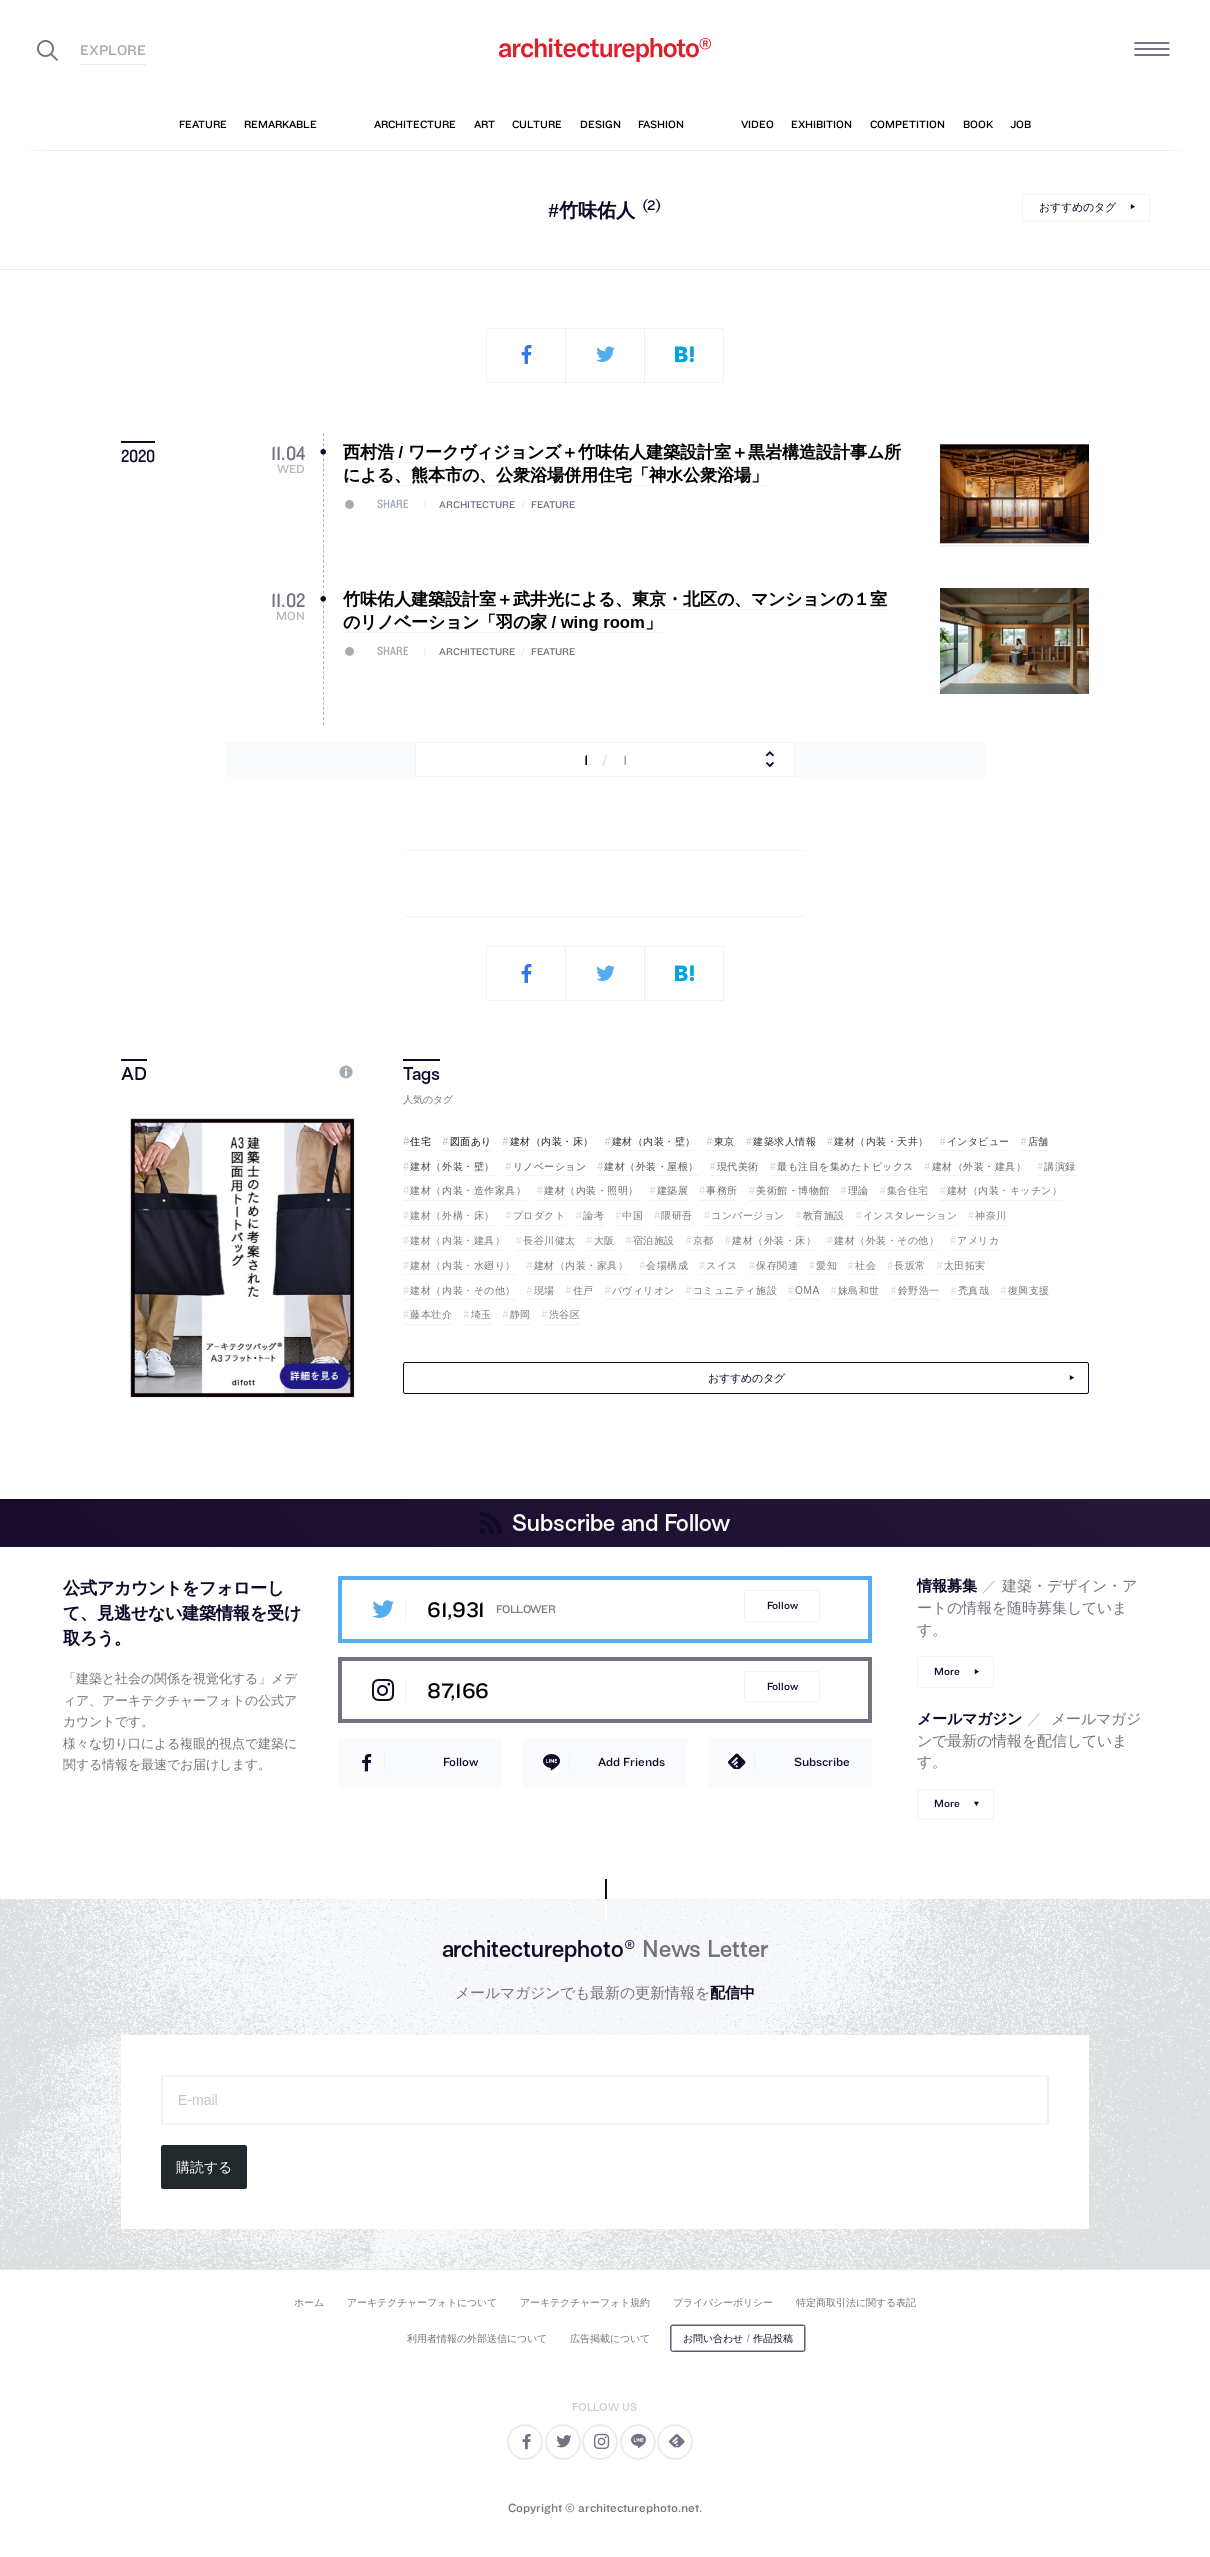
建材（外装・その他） (886, 1240)
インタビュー (978, 1141)
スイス (722, 1265)
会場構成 (667, 1265)
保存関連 (777, 1265)
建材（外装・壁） (452, 1166)
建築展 (673, 1190)
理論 (858, 1190)
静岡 (520, 1314)
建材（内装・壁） (654, 1141)
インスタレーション (910, 1215)
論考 (593, 1215)
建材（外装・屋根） (651, 1166)
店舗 (1038, 1141)
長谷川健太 (549, 1240)
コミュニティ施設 (735, 1290)
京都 (703, 1240)
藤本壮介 (431, 1314)
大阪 (604, 1240)
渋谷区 (565, 1314)
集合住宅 (908, 1190)
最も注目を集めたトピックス (845, 1166)
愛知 (826, 1265)
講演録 (1060, 1166)
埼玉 (481, 1314)
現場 (544, 1290)
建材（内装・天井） (881, 1141)
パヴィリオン (643, 1290)
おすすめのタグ (1077, 207)
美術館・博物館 (793, 1190)
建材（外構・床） (452, 1215)
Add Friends (631, 1761)
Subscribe (822, 1761)
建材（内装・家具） (581, 1265)
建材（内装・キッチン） (1005, 1190)
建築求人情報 (784, 1141)
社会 (865, 1265)
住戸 (583, 1290)
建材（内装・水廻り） (462, 1265)
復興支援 (1029, 1290)
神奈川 (991, 1215)
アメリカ (978, 1240)
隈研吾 (677, 1215)
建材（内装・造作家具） (468, 1190)
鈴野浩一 (919, 1290)
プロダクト (539, 1215)
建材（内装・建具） (457, 1240)
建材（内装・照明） (591, 1190)
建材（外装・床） (774, 1240)
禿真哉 (974, 1290)
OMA (807, 1290)
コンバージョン (748, 1215)
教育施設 (824, 1215)
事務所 (722, 1190)
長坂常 (910, 1265)
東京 (724, 1141)
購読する (204, 2167)
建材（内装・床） (552, 1141)
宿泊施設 (654, 1240)
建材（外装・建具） (979, 1166)
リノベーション (550, 1166)
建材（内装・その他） (462, 1290)
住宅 (420, 1141)
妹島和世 (859, 1290)
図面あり (471, 1141)
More (947, 1671)
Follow (782, 1605)
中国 (632, 1215)
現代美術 (738, 1166)
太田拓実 (965, 1265)
